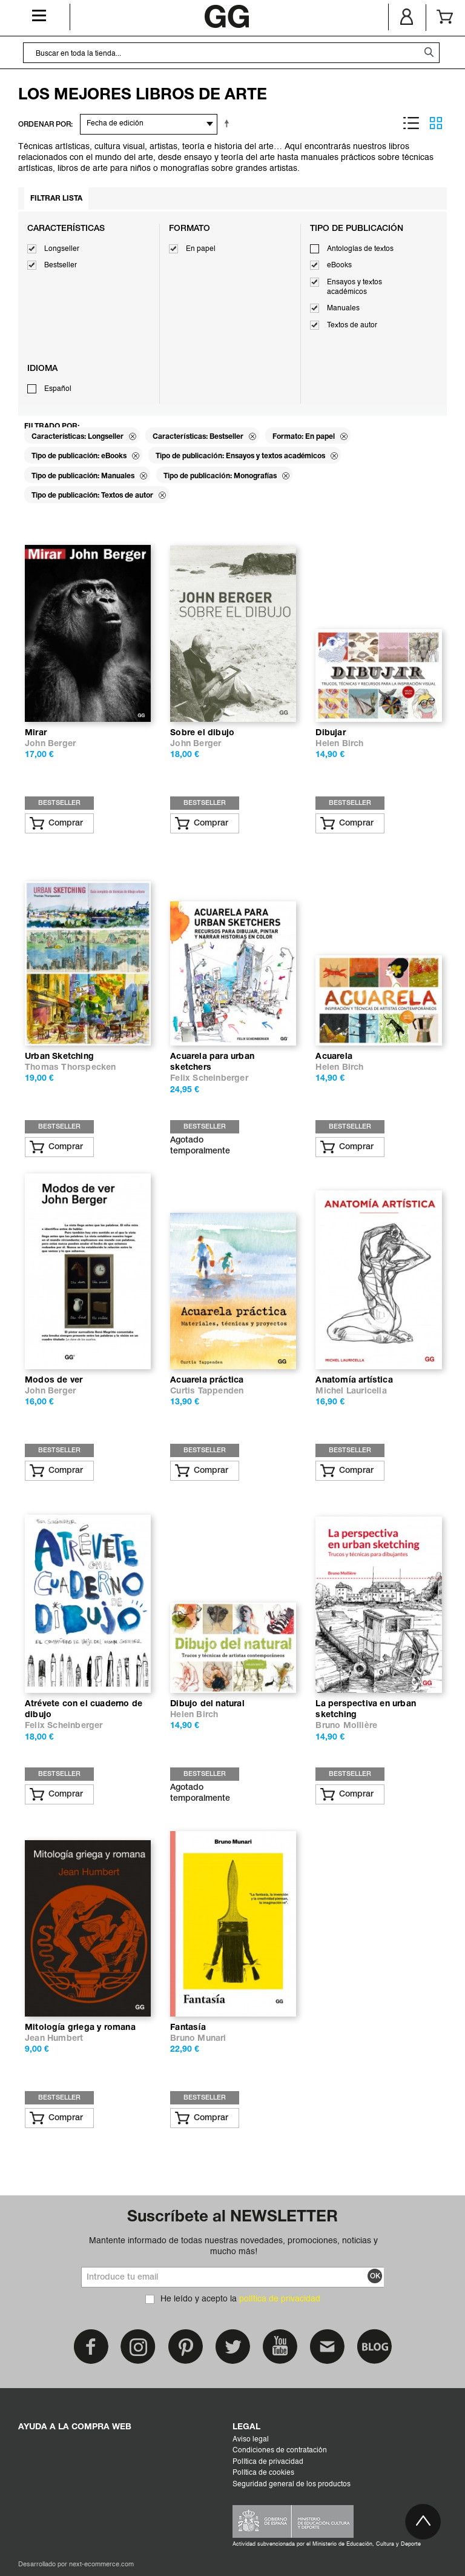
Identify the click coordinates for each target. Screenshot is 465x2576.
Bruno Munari (198, 2039)
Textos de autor (352, 325)
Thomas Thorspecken (70, 1068)
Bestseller (60, 265)
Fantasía (188, 2028)
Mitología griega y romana (80, 2028)
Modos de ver (53, 1380)
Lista (411, 123)
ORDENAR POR (44, 124)
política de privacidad (279, 2299)
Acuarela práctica (206, 1380)
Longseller (61, 249)
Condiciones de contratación (279, 2450)
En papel (201, 249)
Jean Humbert (54, 2039)
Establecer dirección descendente (229, 123)
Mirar (36, 733)
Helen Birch (339, 744)
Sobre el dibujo (202, 733)
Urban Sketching (59, 1057)
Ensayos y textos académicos (354, 287)
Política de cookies (263, 2473)
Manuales (343, 308)
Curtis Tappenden (206, 1391)
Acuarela (333, 1057)
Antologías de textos (360, 249)
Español (57, 389)
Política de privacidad (267, 2462)
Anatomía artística (353, 1380)
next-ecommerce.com (101, 2564)
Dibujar (330, 733)
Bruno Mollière (346, 1726)
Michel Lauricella (350, 1391)
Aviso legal (250, 2439)
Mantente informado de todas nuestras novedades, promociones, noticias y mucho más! (233, 2246)
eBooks (339, 265)
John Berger (50, 744)
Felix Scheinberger (209, 1079)
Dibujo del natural (207, 1704)
